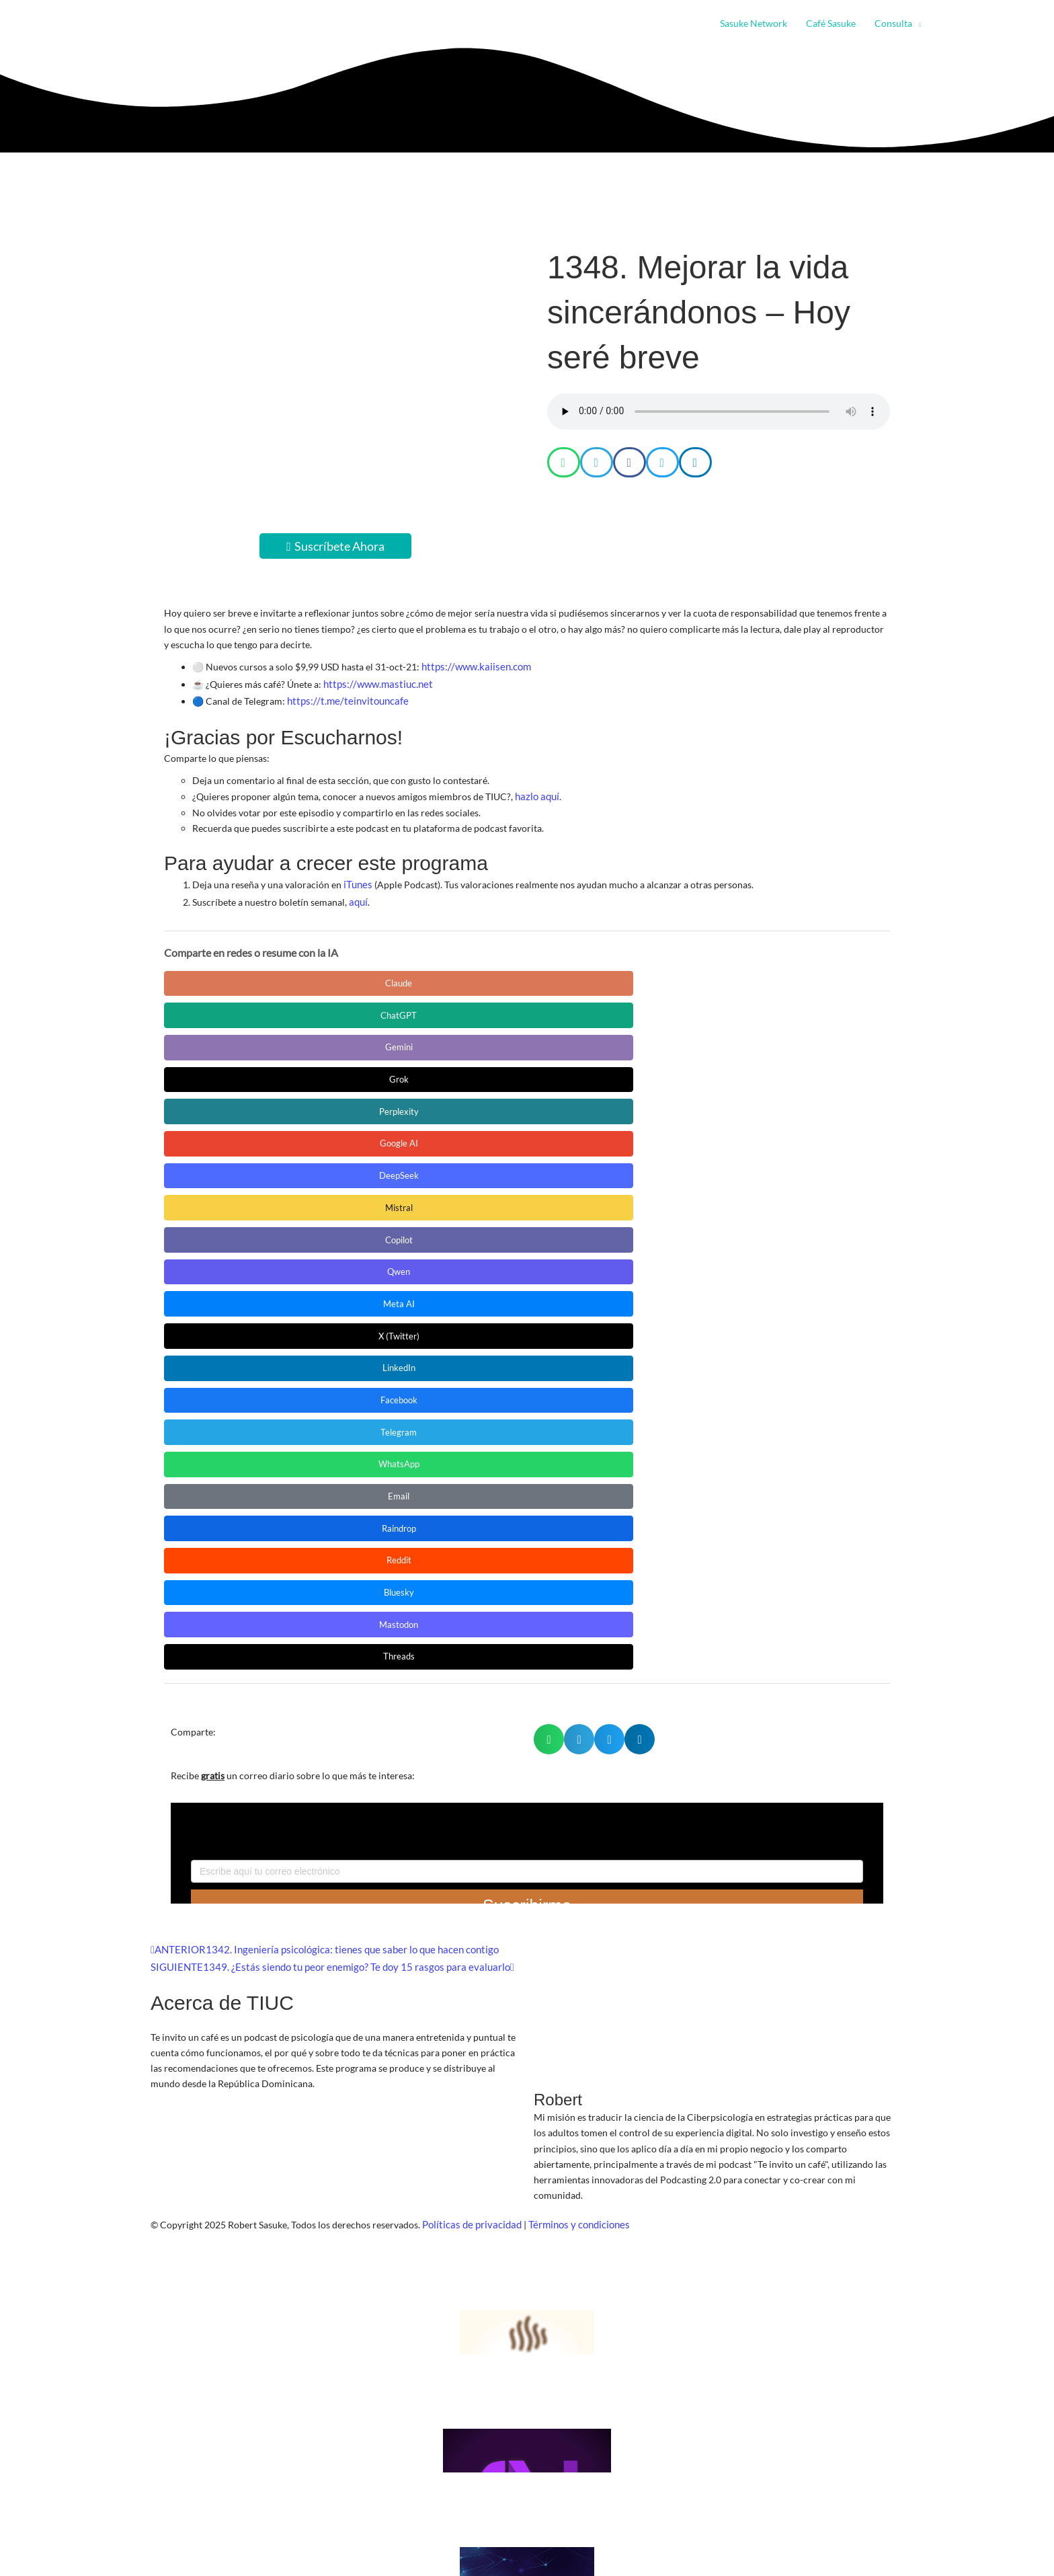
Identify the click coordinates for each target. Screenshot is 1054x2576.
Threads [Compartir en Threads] (352, 1108)
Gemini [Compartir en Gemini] (480, 974)
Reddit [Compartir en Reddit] (608, 1075)
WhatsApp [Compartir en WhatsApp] (224, 1075)
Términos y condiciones (573, 1673)
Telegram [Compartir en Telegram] (736, 1041)
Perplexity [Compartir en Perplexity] (735, 974)
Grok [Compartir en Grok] (608, 974)
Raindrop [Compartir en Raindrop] (479, 1075)
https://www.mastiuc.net (374, 681)
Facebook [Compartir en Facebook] (607, 1041)
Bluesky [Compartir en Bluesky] (735, 1075)
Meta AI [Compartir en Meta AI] (224, 1041)
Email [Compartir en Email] (352, 1075)
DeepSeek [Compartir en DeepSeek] (352, 1007)
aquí (358, 893)
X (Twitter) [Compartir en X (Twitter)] (352, 1041)
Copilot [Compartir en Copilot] (608, 1007)
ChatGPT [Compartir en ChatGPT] (352, 974)
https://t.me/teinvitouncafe (343, 697)
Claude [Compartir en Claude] (224, 974)
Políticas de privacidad (469, 1673)
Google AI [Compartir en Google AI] (224, 1007)
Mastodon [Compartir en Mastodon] (225, 1108)
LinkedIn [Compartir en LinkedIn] (480, 1041)
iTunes (356, 877)
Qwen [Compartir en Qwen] (735, 1007)
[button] (916, 23)
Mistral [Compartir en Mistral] (480, 1007)
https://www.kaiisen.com (473, 666)
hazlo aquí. (537, 790)
